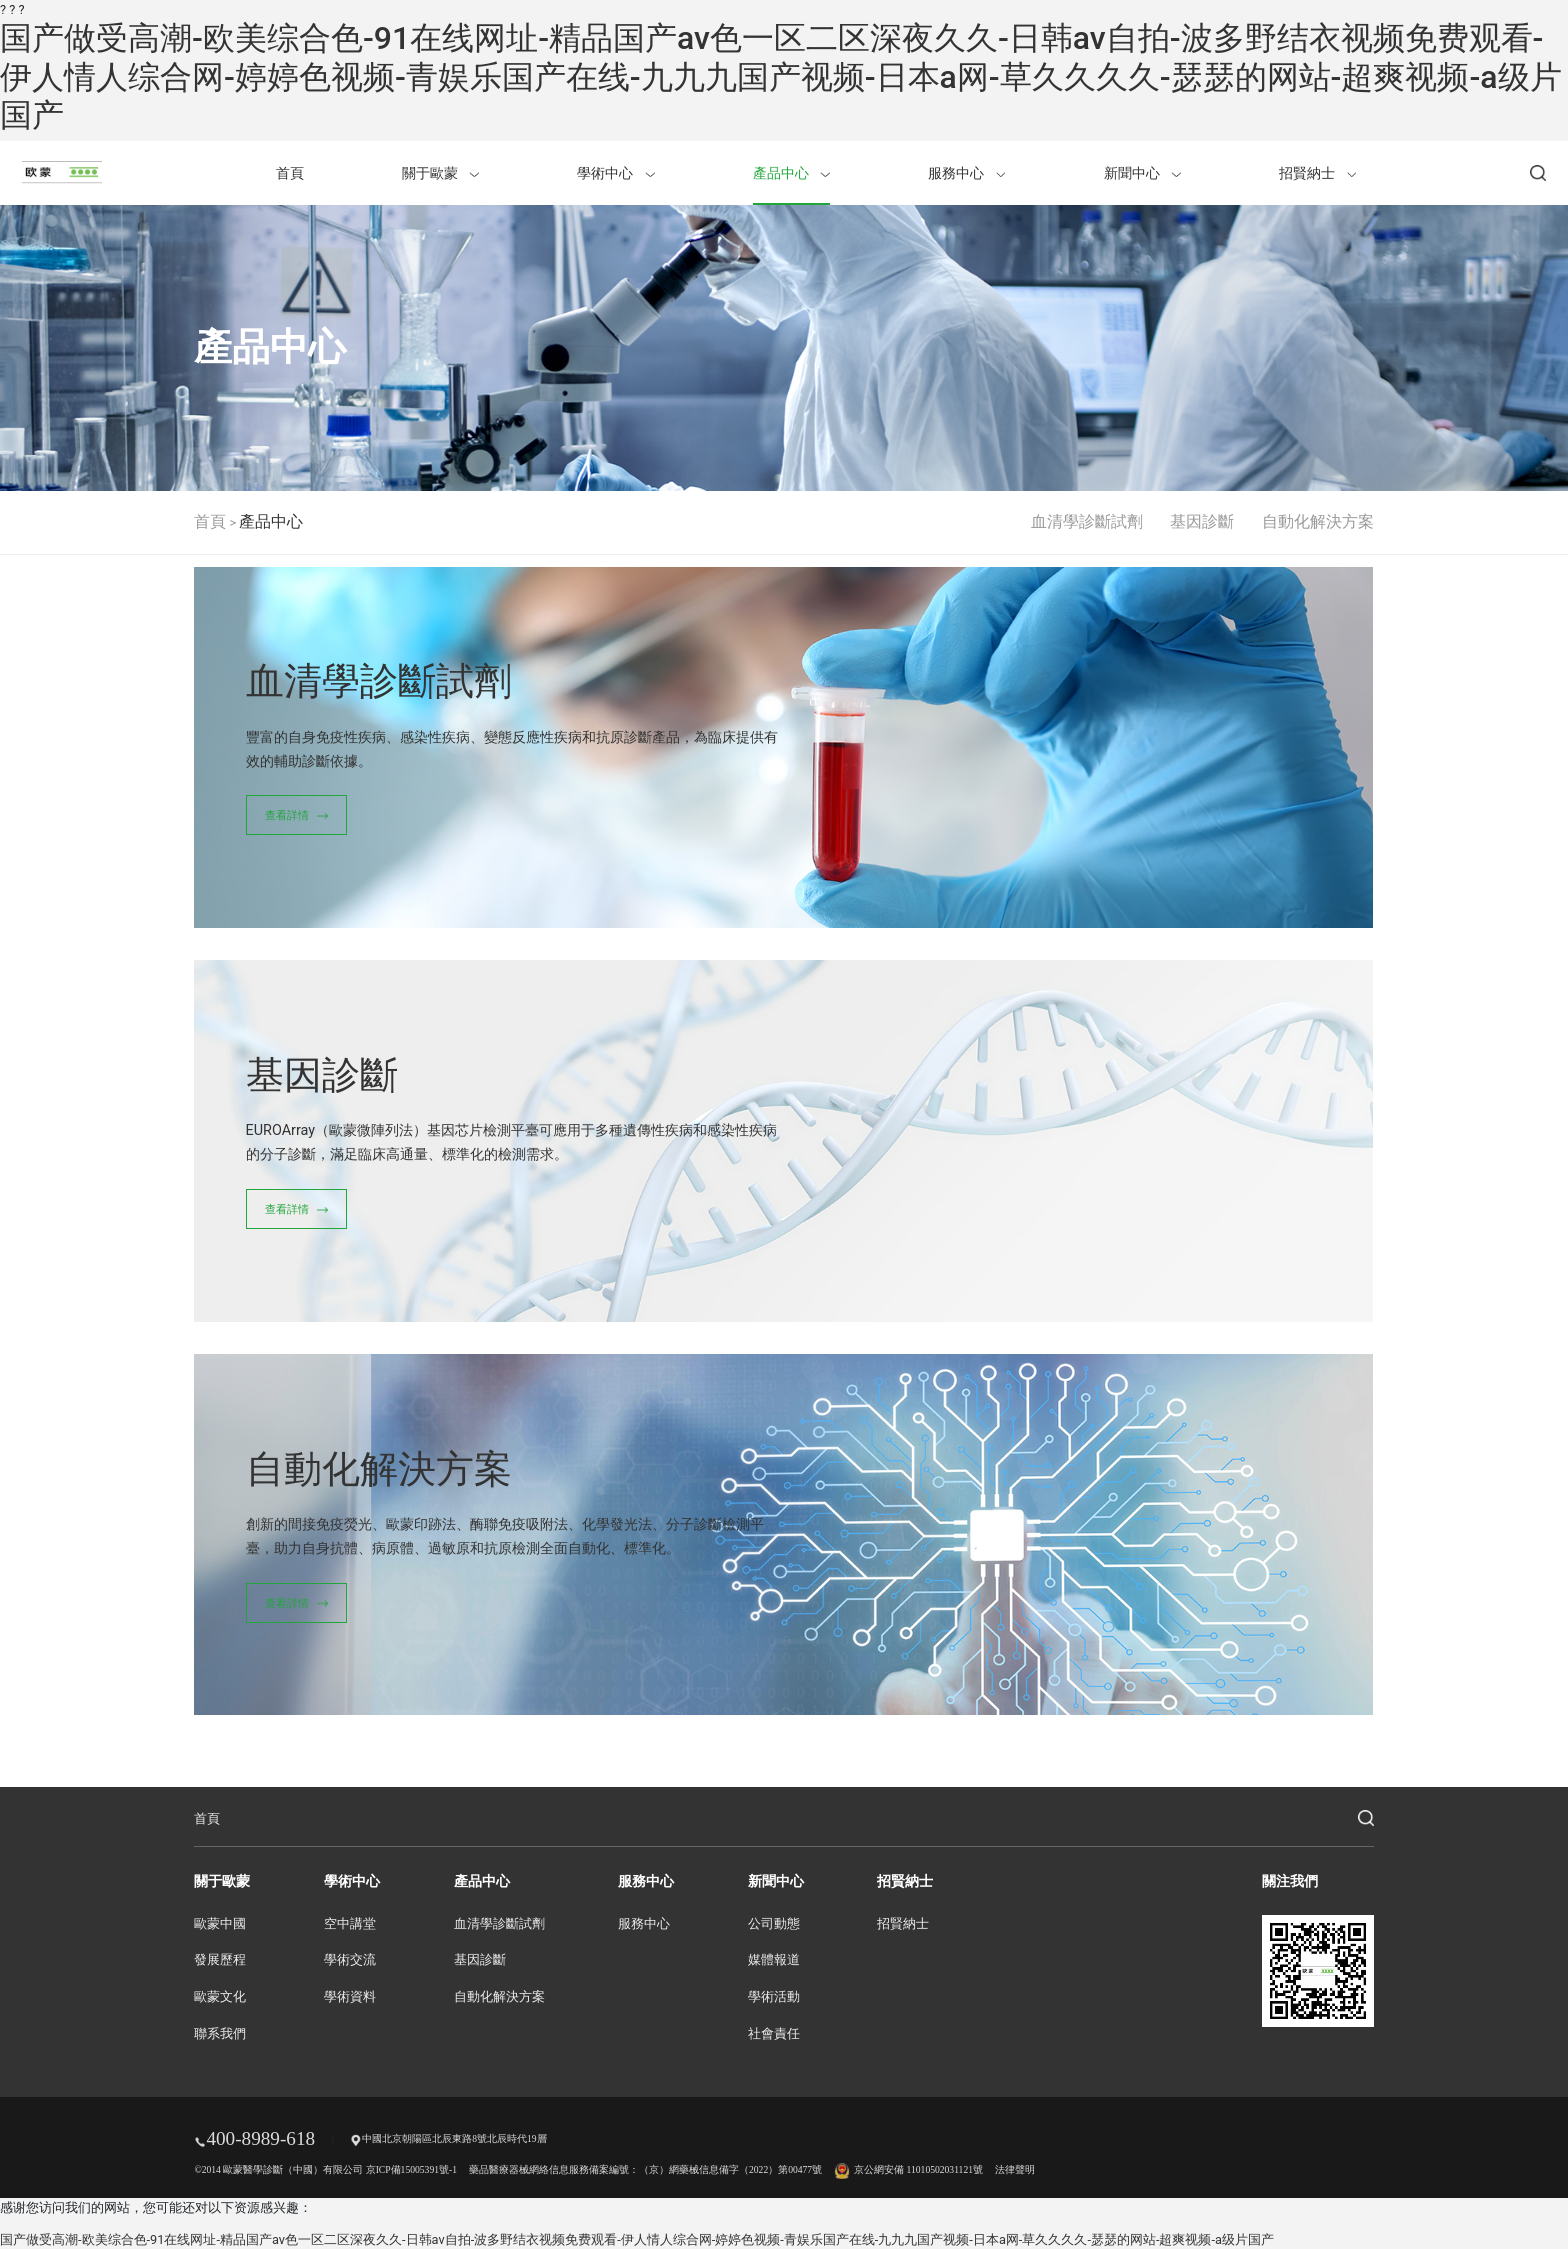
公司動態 (774, 1924)
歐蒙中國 (220, 1924)
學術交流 (350, 1960)
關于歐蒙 (440, 173)
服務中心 (966, 173)
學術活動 (774, 1997)
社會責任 (774, 2034)
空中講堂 (350, 1924)
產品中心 (791, 173)
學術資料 (350, 1997)
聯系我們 (220, 2034)
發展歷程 (220, 1960)
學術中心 (615, 173)
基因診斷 (1202, 521)
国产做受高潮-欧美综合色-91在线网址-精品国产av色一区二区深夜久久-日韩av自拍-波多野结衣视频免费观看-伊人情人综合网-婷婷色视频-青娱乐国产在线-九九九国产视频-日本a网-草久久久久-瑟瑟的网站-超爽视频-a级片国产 (781, 76)
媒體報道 (774, 1960)
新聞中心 (1142, 173)
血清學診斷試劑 (1087, 521)
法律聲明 (1015, 2169)
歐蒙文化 (220, 1997)
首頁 (290, 173)
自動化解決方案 (1318, 521)
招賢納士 (1317, 173)
